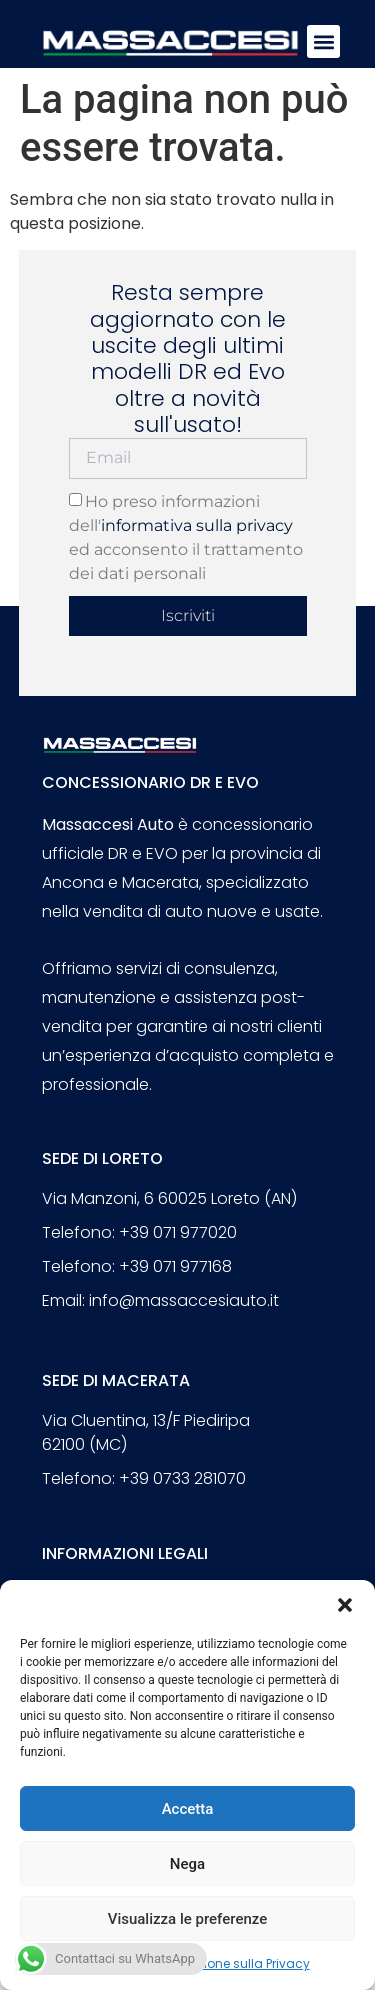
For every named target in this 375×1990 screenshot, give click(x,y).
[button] (345, 1605)
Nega (187, 1864)
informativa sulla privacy (197, 525)
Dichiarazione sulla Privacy (228, 1963)
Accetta (188, 1809)
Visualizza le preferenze (188, 1919)
